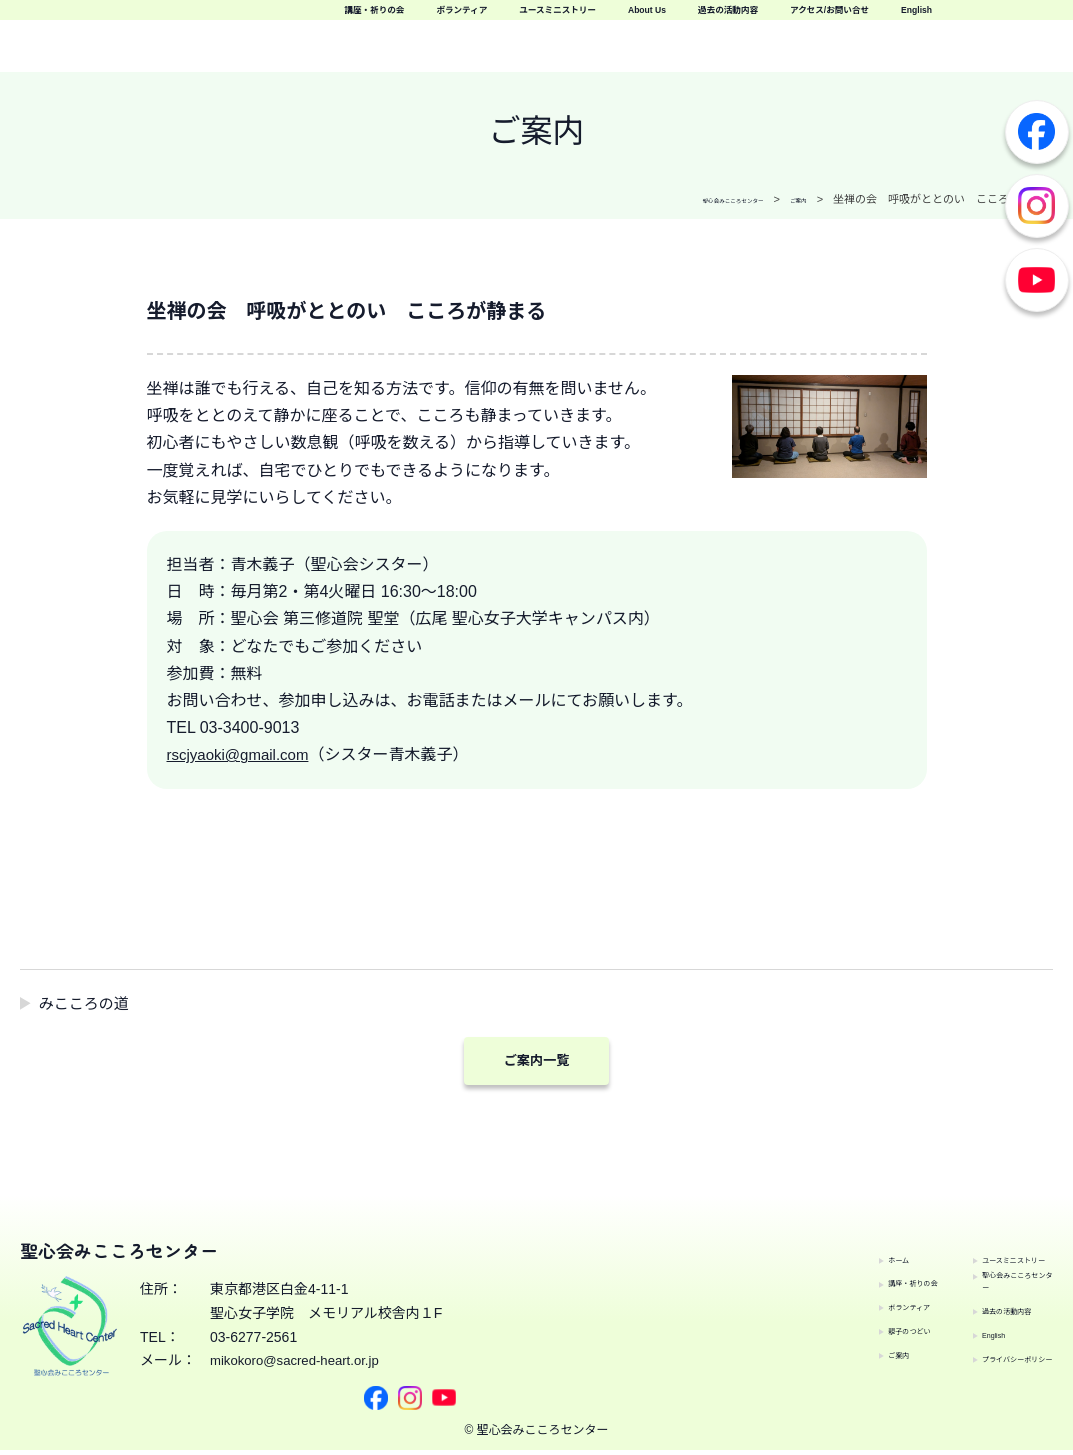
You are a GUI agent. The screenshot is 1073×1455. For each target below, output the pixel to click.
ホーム (810, 1246)
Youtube (1037, 280)
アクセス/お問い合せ (881, 49)
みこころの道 (88, 1003)
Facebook (1037, 132)
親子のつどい (831, 1317)
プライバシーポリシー (993, 1353)
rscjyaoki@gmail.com (242, 754)
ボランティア (710, 20)
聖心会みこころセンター (993, 1258)
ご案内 (810, 1341)
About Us (1015, 20)
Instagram (1037, 206)
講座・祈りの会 (568, 20)
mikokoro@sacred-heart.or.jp (300, 1392)
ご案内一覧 (537, 1062)
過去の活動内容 (711, 49)
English (1022, 49)
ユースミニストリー (869, 20)
